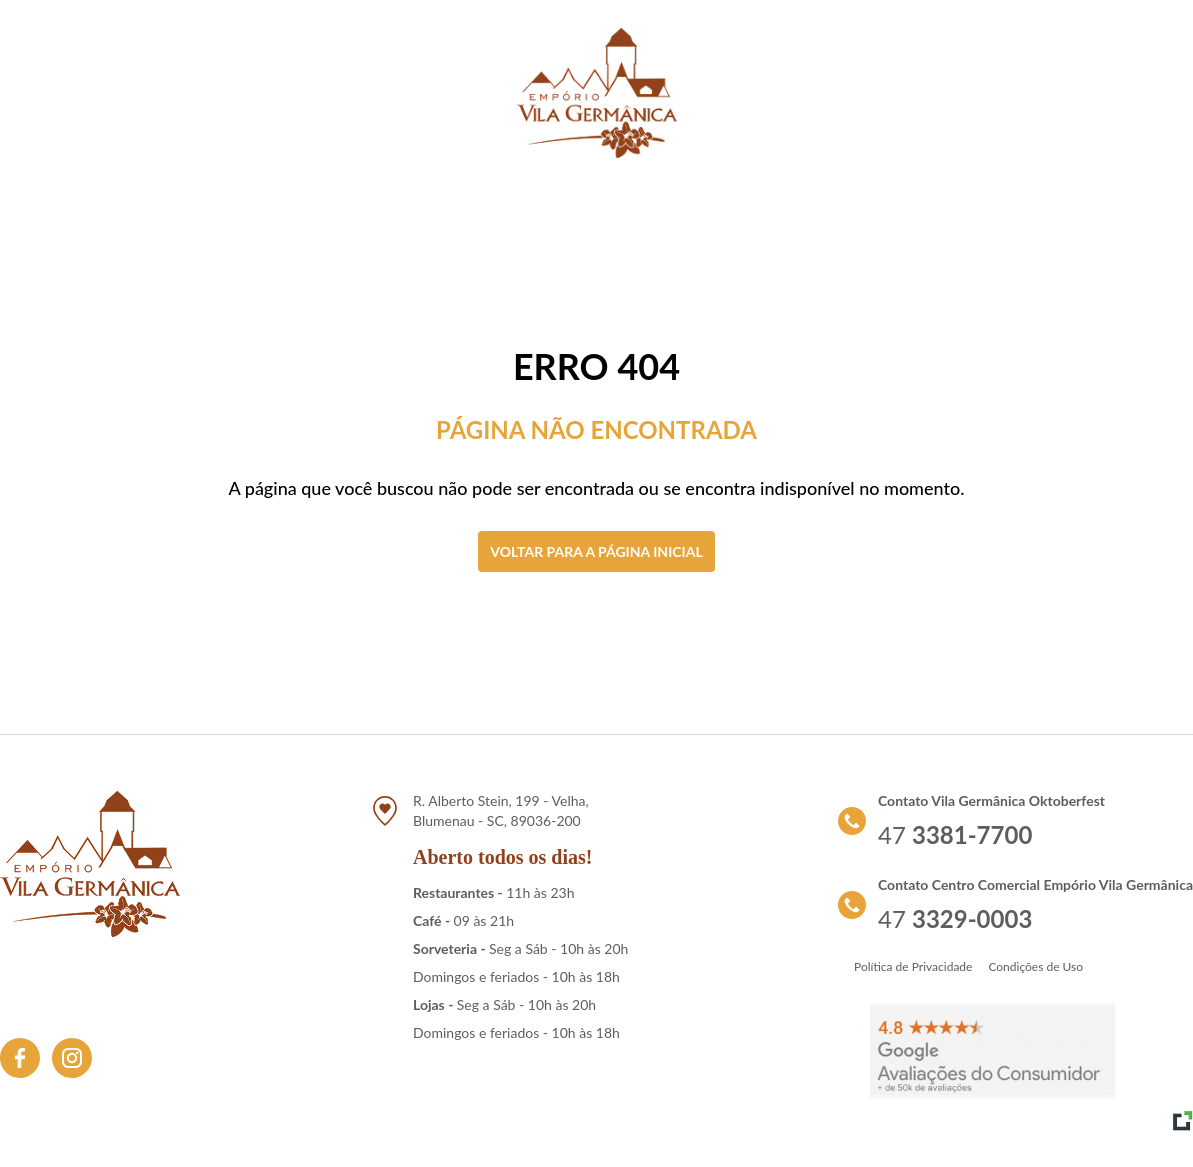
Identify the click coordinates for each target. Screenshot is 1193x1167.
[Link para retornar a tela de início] (597, 93)
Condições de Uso (1035, 966)
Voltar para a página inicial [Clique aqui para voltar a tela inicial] (596, 551)
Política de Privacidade (913, 966)
